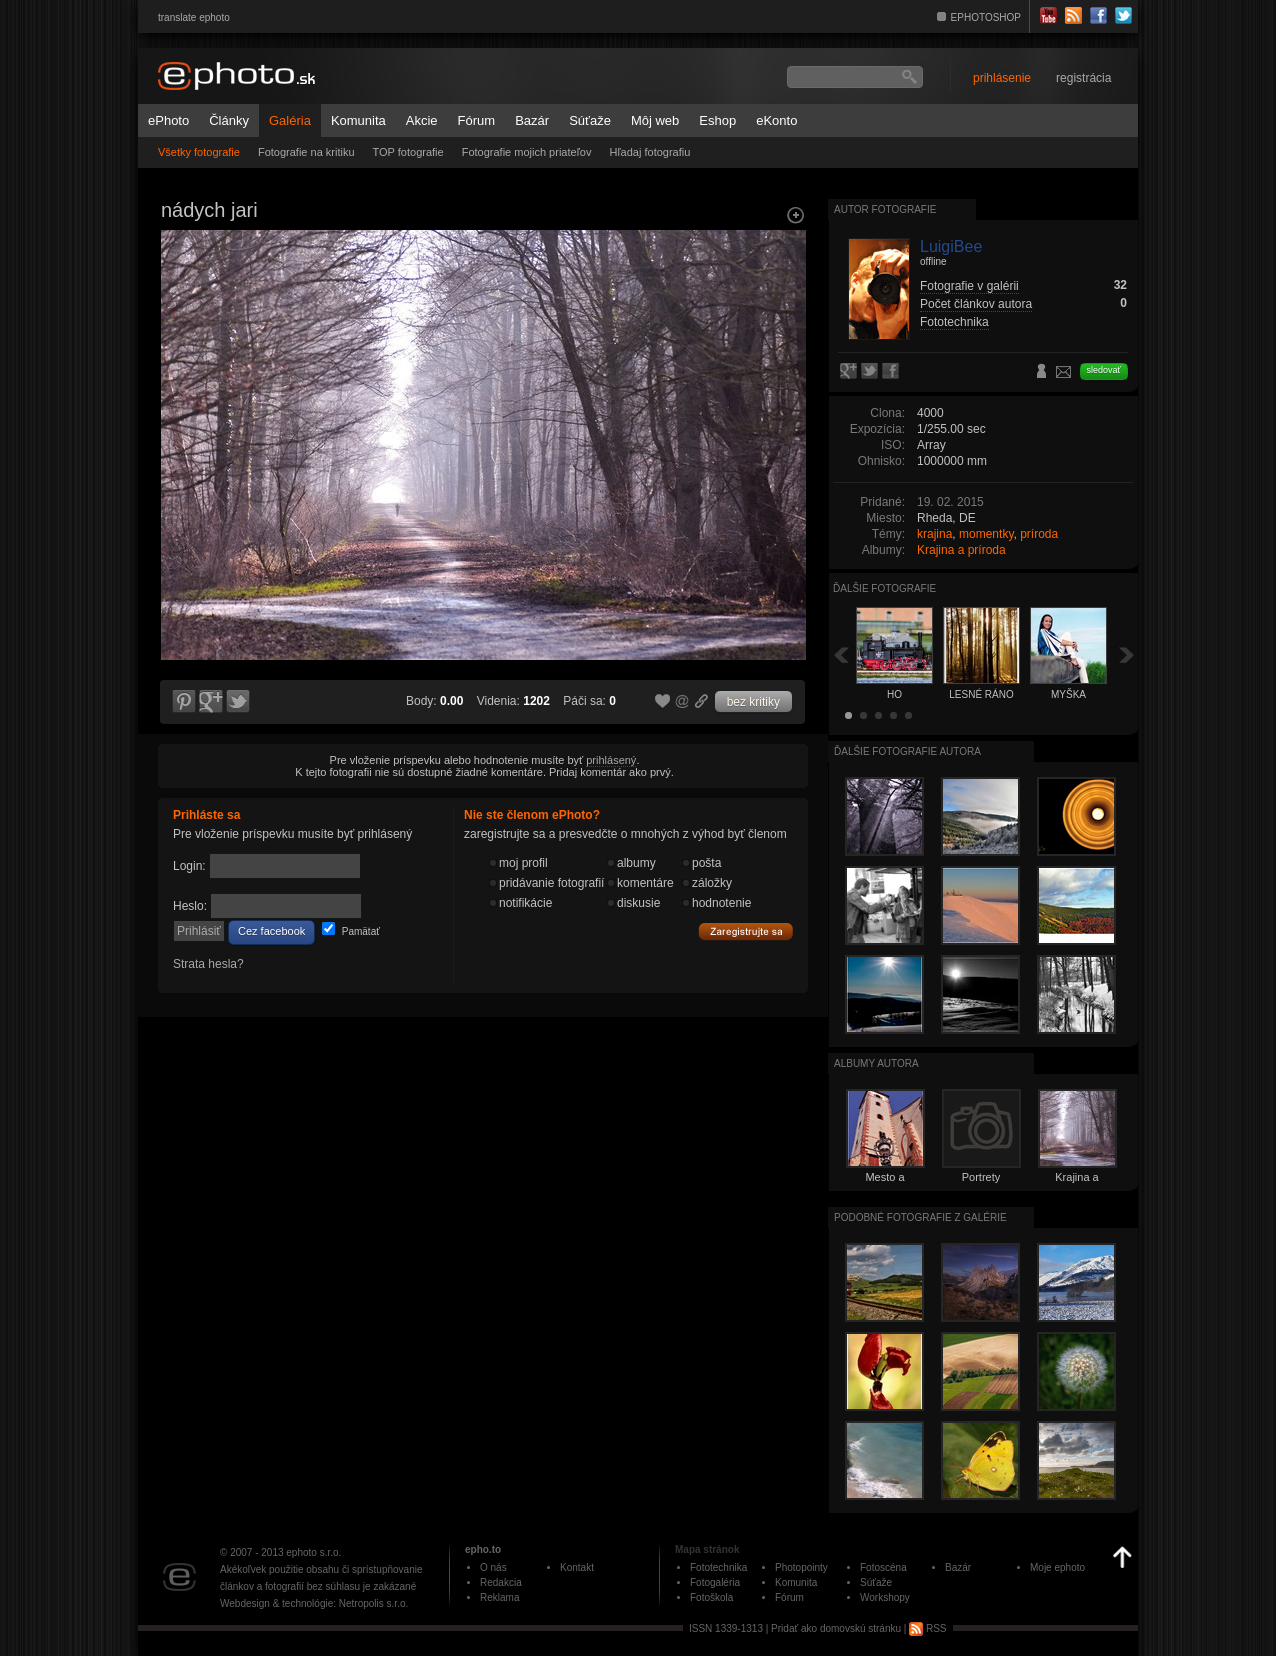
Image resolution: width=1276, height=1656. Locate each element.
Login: (189, 866)
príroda (1039, 534)
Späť (841, 654)
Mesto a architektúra (884, 1183)
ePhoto (168, 120)
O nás (493, 1567)
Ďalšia (1127, 654)
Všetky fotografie (199, 152)
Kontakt (577, 1567)
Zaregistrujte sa (746, 932)
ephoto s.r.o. (313, 1552)
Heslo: (190, 906)
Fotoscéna (883, 1567)
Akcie (422, 120)
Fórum (477, 120)
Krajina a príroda (961, 550)
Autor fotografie (885, 209)
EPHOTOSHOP (986, 17)
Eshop (717, 120)
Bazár (532, 120)
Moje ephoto (1057, 1567)
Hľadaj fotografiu (649, 152)
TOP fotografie (408, 152)
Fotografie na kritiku (306, 152)
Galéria (290, 120)
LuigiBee (951, 246)
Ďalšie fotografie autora (907, 751)
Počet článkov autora (976, 304)
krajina (934, 534)
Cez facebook (271, 931)
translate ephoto (194, 17)
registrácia (1083, 78)
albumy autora (876, 1063)
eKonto (776, 120)
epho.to (483, 1549)
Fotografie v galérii (969, 286)
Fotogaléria (715, 1582)
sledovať (1104, 370)
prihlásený (611, 760)
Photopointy (801, 1567)
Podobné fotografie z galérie (920, 1217)
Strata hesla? (208, 964)
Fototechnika (954, 322)
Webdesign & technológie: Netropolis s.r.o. (314, 1603)
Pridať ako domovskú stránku (836, 1628)
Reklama (499, 1597)
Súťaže (590, 120)
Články (229, 120)
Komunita (358, 120)
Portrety (981, 1177)
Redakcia (501, 1582)
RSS (927, 1628)
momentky (986, 534)
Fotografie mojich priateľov (527, 152)
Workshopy (885, 1597)
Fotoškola (711, 1597)
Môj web (655, 120)
